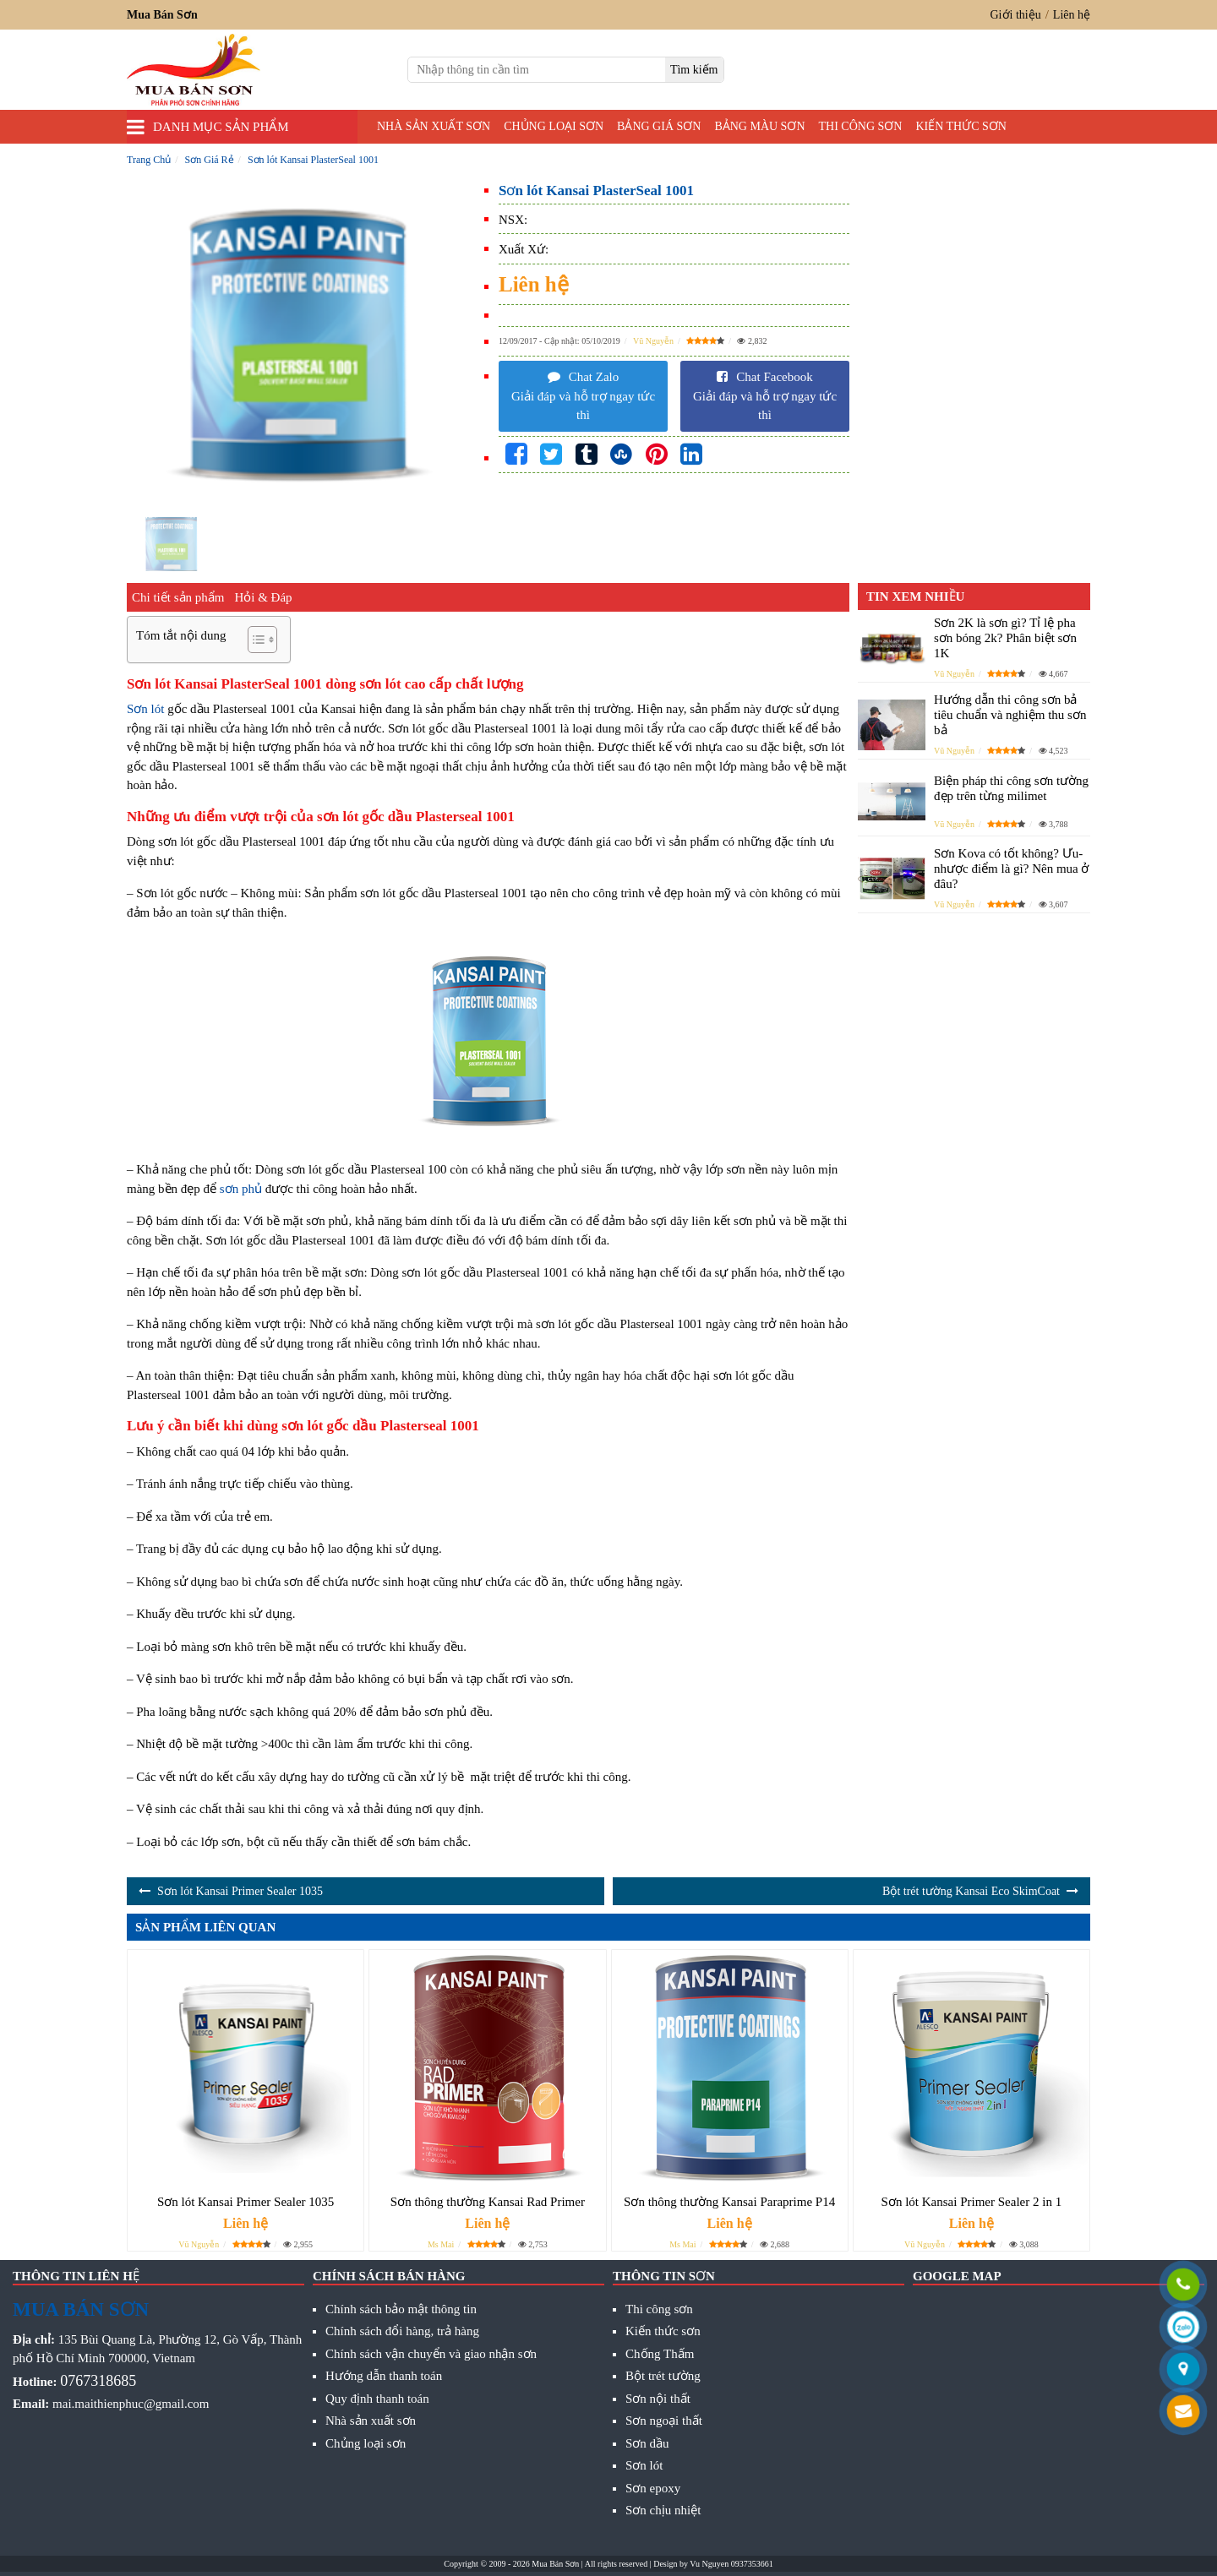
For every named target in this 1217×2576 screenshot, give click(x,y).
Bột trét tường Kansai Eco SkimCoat (971, 1891)
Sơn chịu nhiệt (663, 2510)
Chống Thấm (659, 2354)
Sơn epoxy (652, 2488)
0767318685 (98, 2380)
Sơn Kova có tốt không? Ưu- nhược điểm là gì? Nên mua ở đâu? (1011, 868)
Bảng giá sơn (659, 126)
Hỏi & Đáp (263, 597)
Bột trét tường (663, 2376)
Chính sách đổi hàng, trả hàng (402, 2331)
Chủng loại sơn (553, 126)
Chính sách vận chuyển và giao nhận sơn (431, 2354)
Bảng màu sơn (759, 126)
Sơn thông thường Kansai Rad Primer (487, 2201)
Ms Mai (441, 2244)
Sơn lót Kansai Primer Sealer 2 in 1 (971, 2201)
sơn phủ (241, 1188)
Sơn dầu (647, 2443)
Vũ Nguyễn (653, 341)
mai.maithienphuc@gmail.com (130, 2403)
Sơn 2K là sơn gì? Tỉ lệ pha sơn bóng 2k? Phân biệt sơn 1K (1005, 638)
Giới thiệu (1016, 14)
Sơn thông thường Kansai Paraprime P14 (729, 2201)
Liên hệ (1071, 14)
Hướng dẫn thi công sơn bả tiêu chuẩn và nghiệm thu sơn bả (1010, 715)
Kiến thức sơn (961, 126)
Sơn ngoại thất (663, 2420)
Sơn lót (145, 709)
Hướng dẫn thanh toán (383, 2376)
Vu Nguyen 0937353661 (731, 2563)
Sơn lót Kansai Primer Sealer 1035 (240, 1891)
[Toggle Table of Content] (254, 639)
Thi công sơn (861, 126)
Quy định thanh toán (377, 2398)
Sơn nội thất (657, 2398)
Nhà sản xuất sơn (433, 126)
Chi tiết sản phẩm (178, 597)
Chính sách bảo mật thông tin (401, 2309)
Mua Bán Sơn (555, 2563)
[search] (694, 69)
